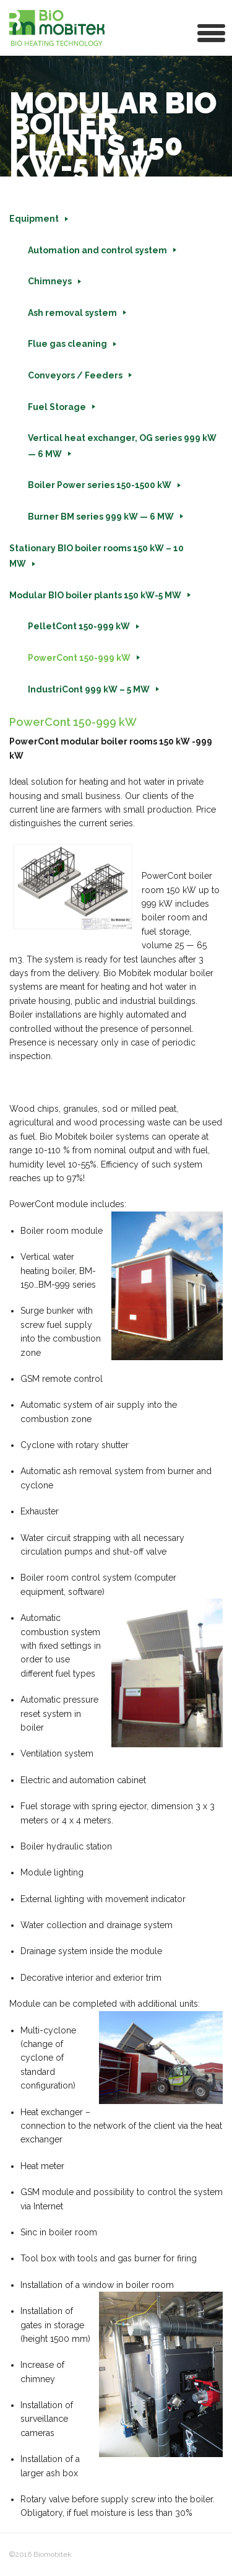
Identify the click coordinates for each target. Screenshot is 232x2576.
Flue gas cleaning (67, 344)
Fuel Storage (57, 407)
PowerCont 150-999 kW (79, 658)
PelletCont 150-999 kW (79, 626)
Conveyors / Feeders (75, 375)
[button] (212, 31)
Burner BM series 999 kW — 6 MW (101, 517)
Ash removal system (72, 313)
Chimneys (50, 281)
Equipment (34, 219)
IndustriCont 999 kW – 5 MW (89, 689)
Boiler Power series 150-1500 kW (99, 485)
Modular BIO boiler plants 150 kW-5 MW (95, 595)
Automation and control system (97, 250)
